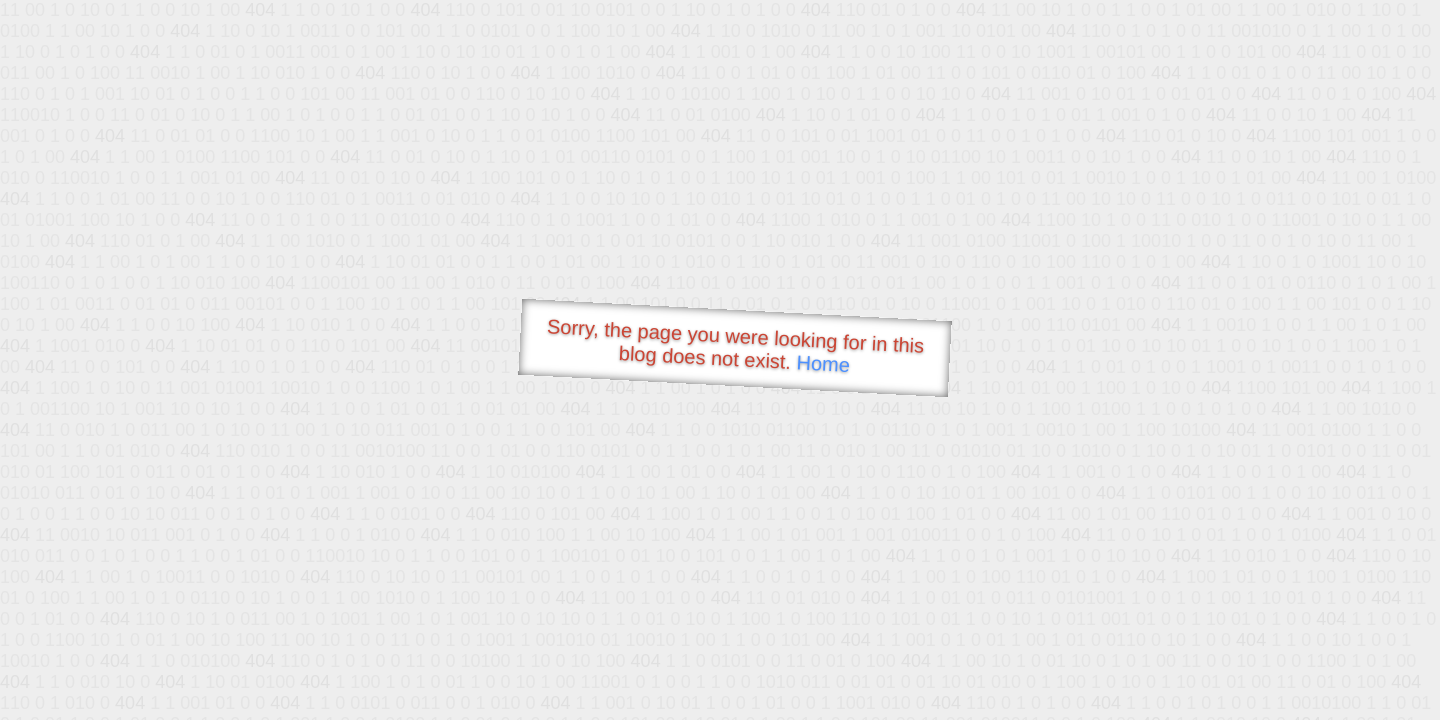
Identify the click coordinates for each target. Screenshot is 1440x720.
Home (823, 363)
